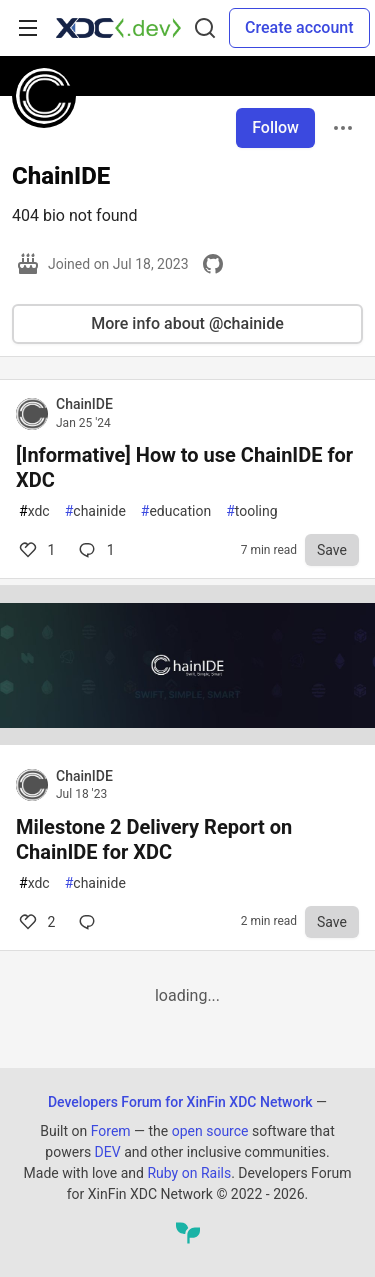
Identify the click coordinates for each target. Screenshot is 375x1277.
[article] (187, 739)
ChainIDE (84, 404)
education (176, 511)
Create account (299, 27)
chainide (95, 511)
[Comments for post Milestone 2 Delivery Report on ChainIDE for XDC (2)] (91, 922)
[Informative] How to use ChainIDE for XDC (184, 467)
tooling (251, 511)
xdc (34, 511)
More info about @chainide (187, 323)
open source (210, 1131)
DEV (108, 1152)
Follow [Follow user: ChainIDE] (275, 127)
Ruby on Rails (189, 1173)
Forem (111, 1131)
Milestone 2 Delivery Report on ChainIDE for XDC (154, 839)
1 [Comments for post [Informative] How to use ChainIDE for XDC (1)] (35, 550)
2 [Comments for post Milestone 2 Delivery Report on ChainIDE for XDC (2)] (35, 922)
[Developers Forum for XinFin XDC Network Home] (118, 28)
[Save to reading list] (332, 550)
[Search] (205, 28)
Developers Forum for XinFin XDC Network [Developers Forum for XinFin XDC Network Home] (180, 1102)
